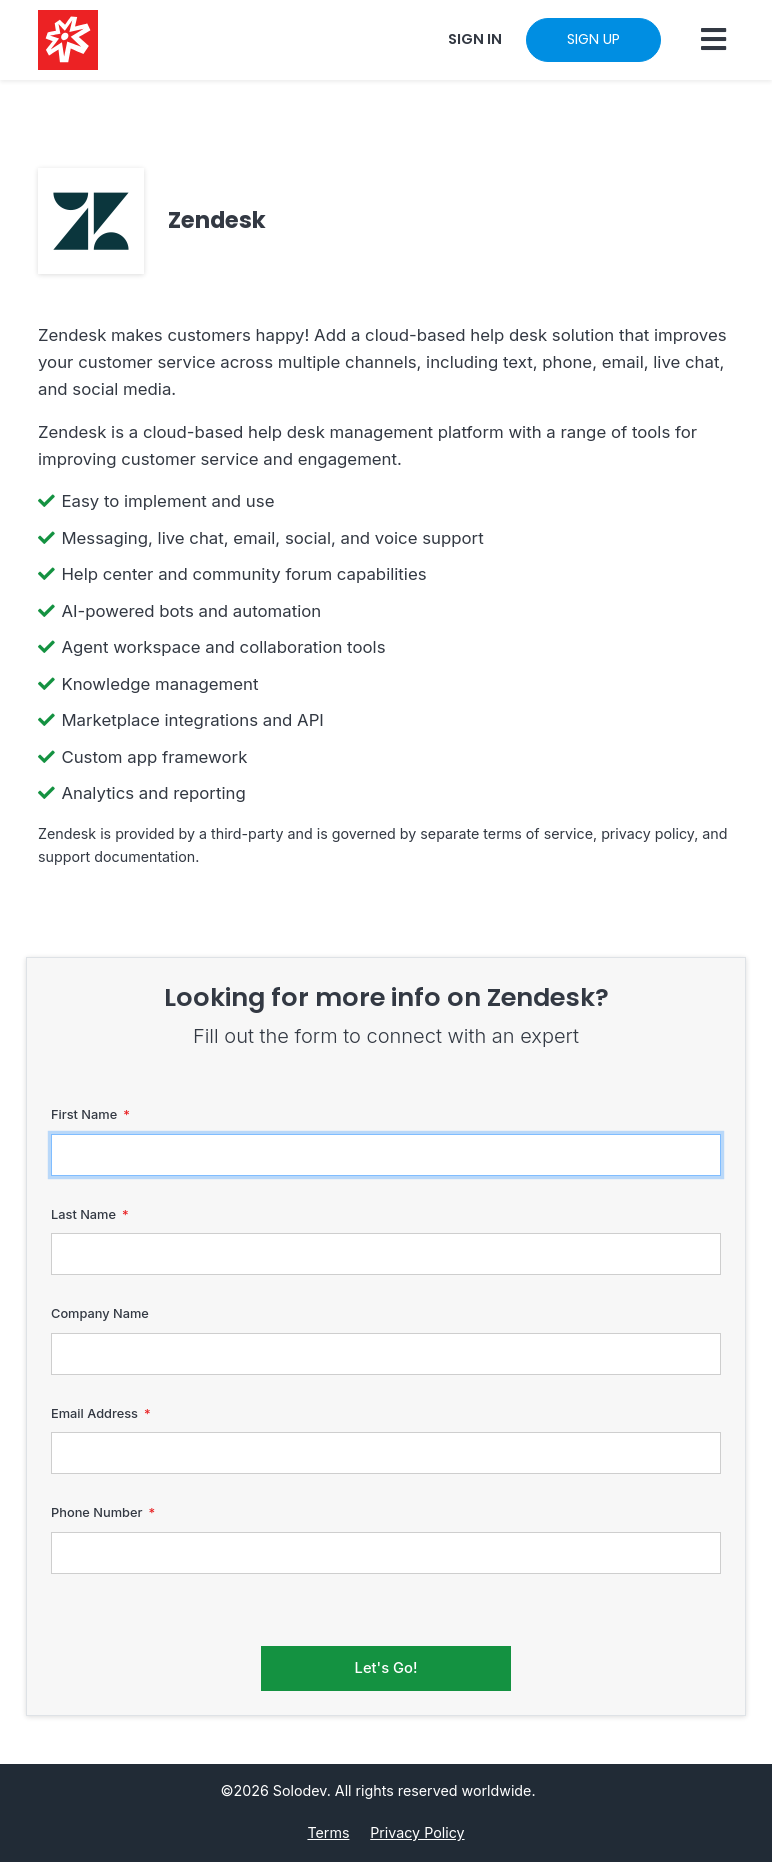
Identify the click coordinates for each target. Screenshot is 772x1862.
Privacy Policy (417, 1832)
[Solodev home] (68, 40)
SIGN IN (475, 39)
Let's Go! (386, 1668)
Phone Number (96, 1512)
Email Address (94, 1413)
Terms (328, 1832)
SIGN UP (593, 39)
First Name (84, 1114)
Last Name (83, 1214)
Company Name (100, 1313)
